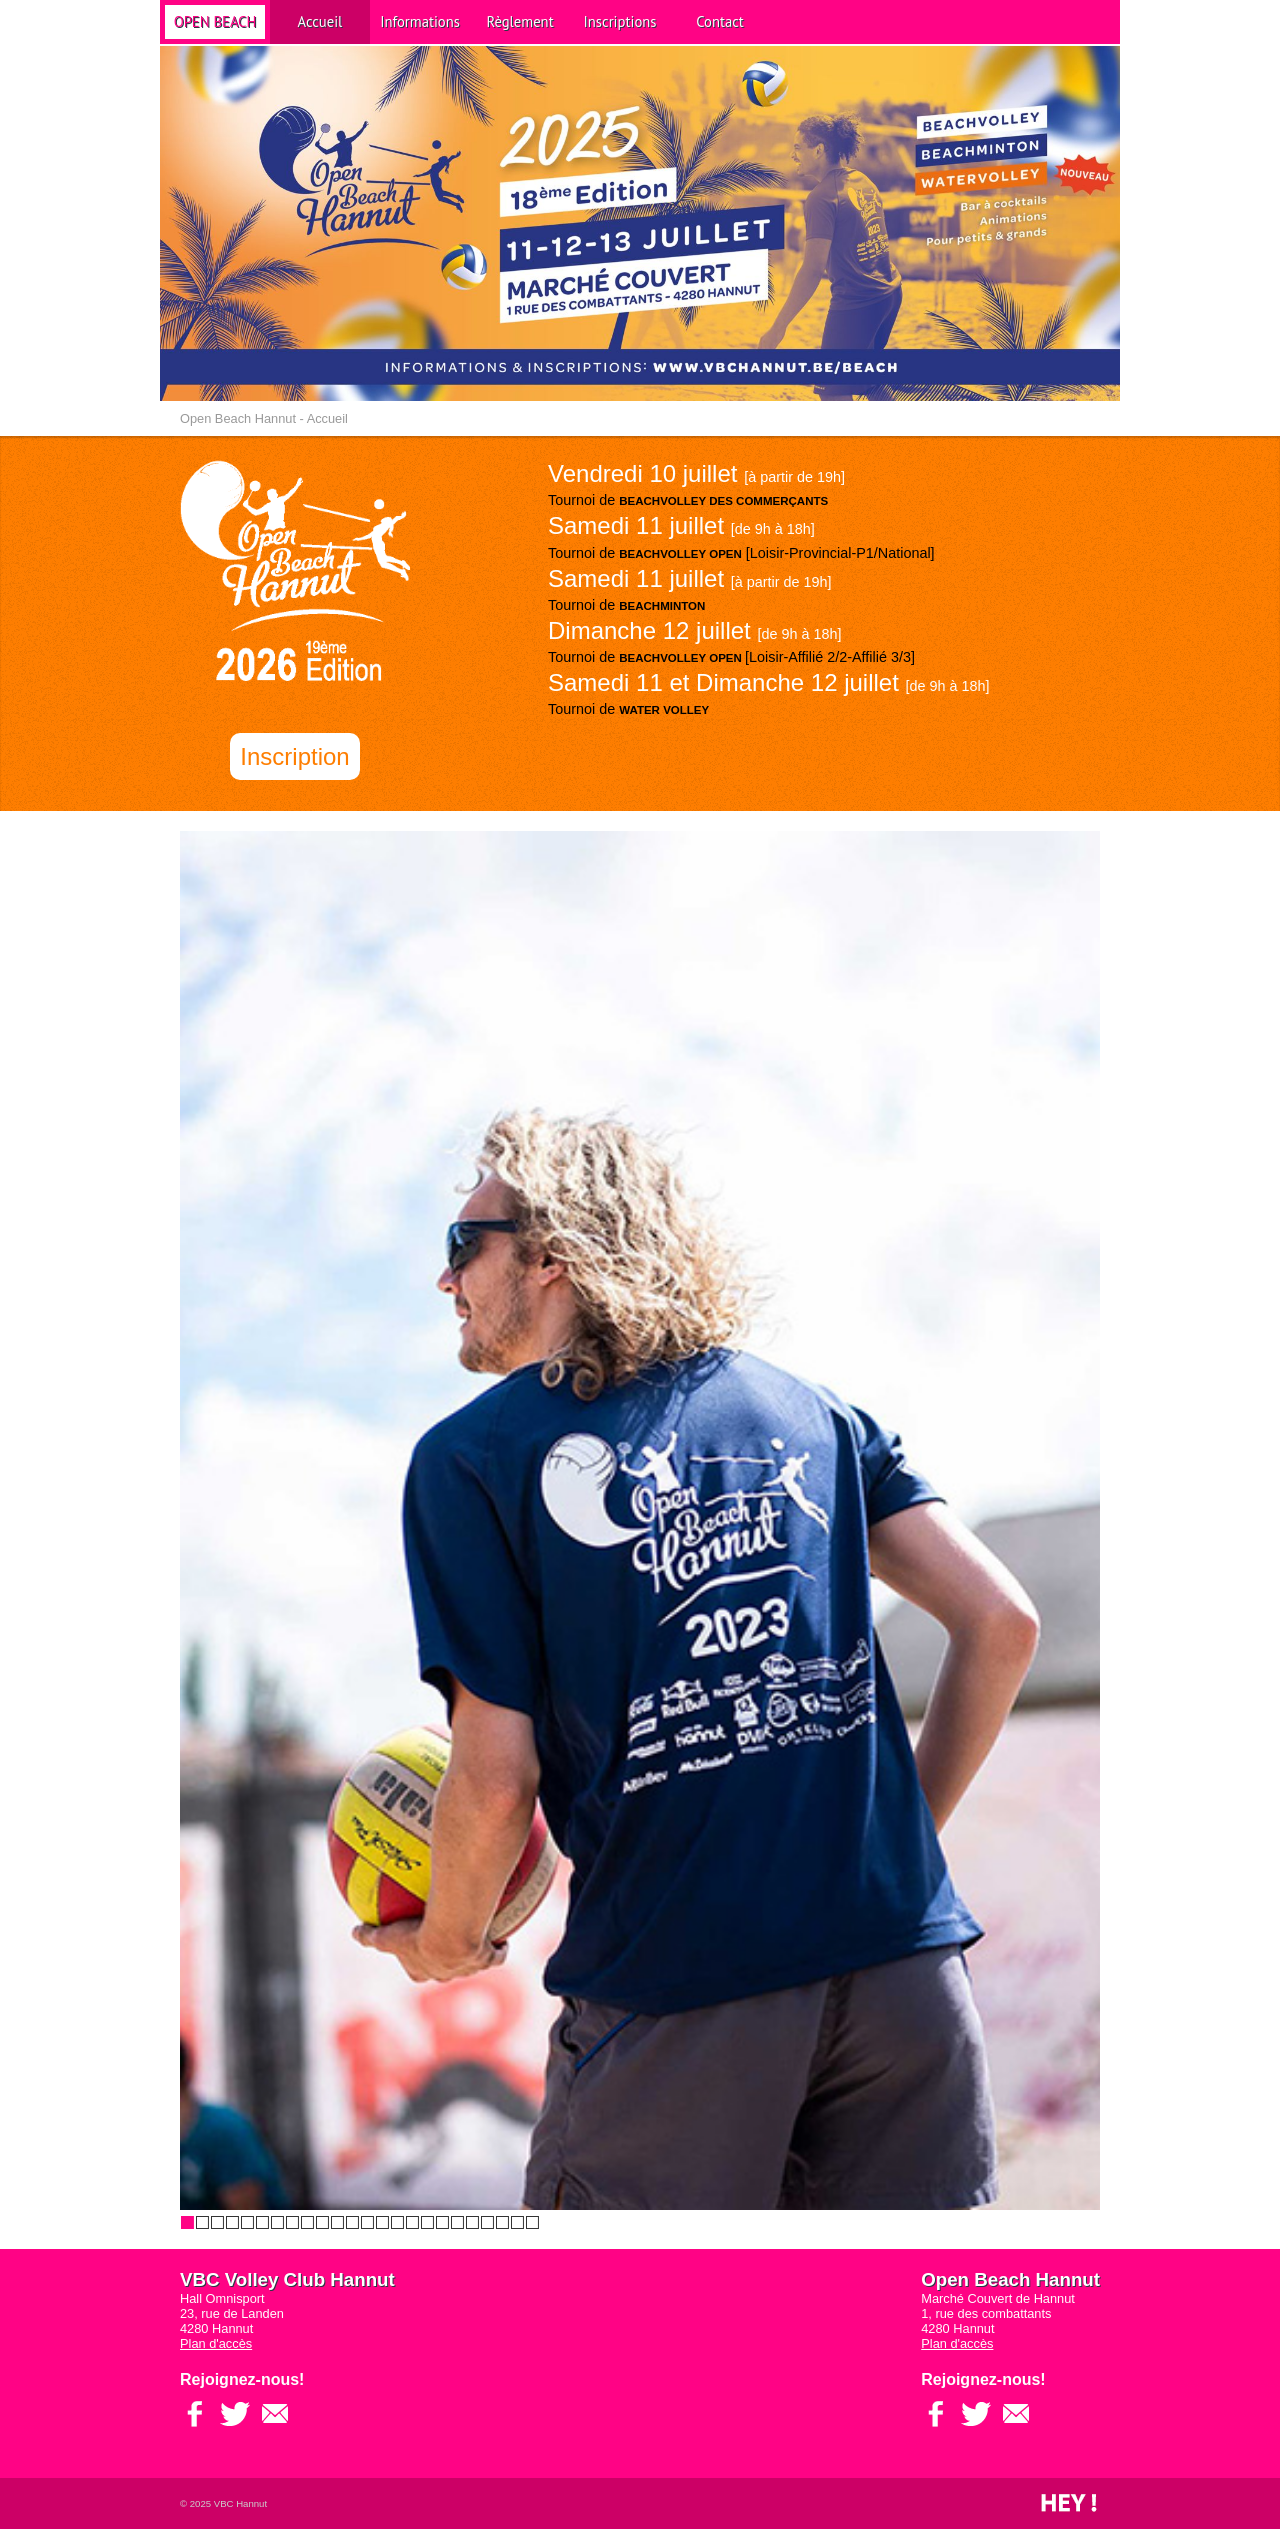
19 (457, 2222)
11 (337, 2222)
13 (367, 2222)
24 (532, 2222)
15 (397, 2222)
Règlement (519, 21)
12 (352, 2222)
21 (487, 2222)
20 (472, 2222)
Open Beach (215, 21)
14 (382, 2222)
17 (427, 2222)
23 (517, 2222)
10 (322, 2222)
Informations (420, 21)
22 (502, 2222)
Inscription (294, 756)
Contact (720, 21)
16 (412, 2222)
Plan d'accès (216, 2343)
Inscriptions (620, 21)
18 (442, 2222)
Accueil (320, 21)
